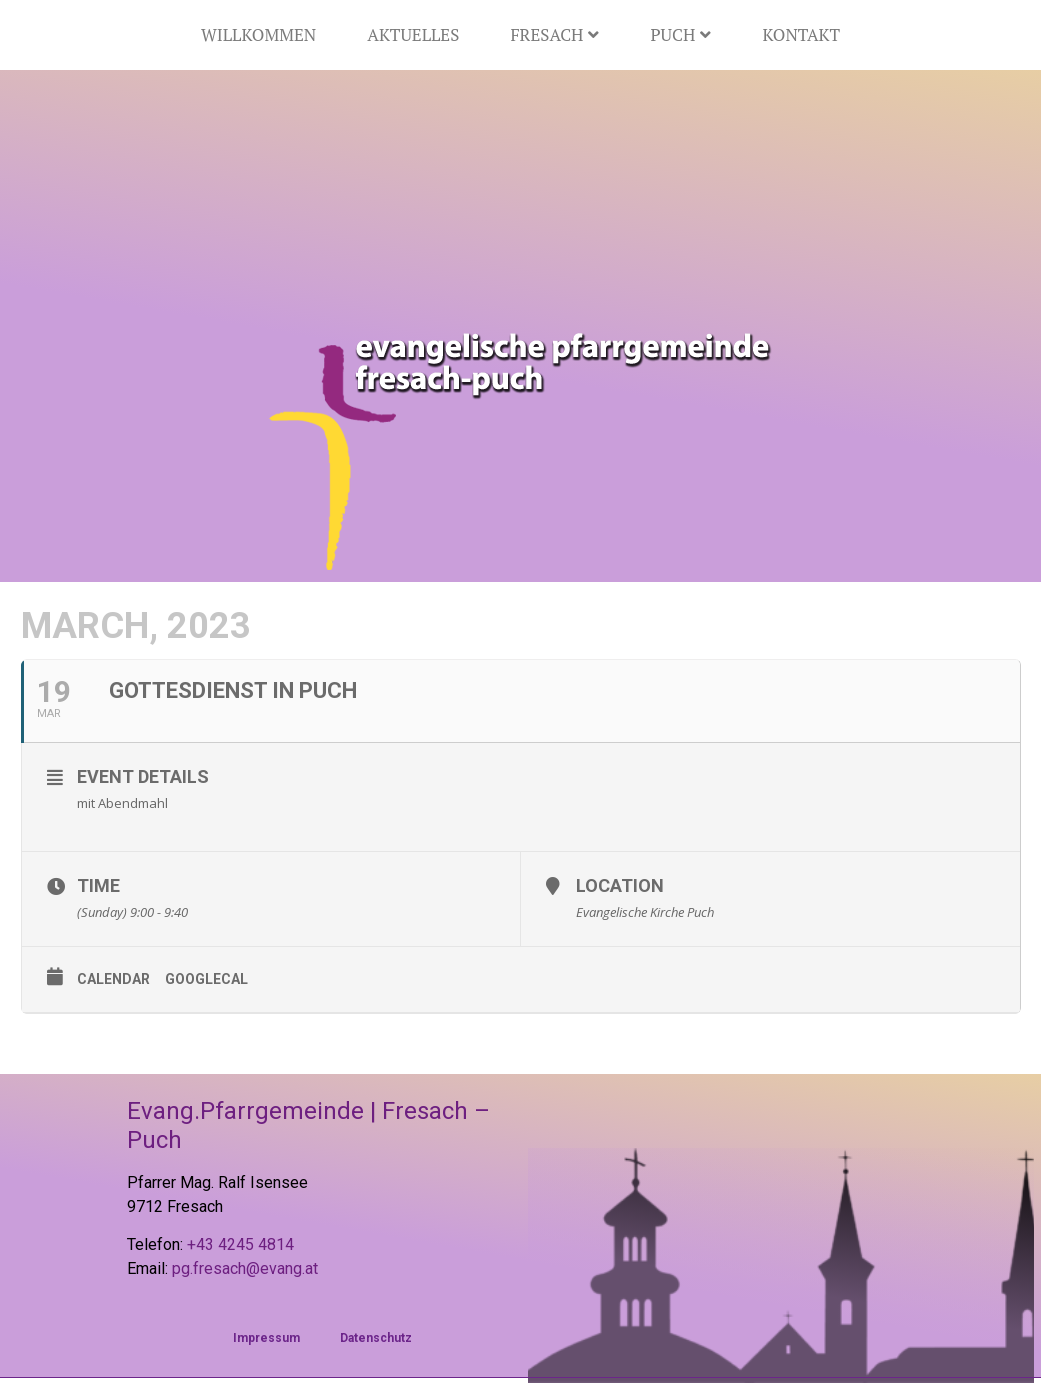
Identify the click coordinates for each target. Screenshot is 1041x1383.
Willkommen (258, 34)
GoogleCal (206, 979)
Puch (680, 34)
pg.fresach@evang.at (245, 1268)
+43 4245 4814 (240, 1244)
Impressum (266, 1338)
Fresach (554, 34)
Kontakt (801, 34)
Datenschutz (376, 1338)
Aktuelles (413, 34)
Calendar (113, 979)
